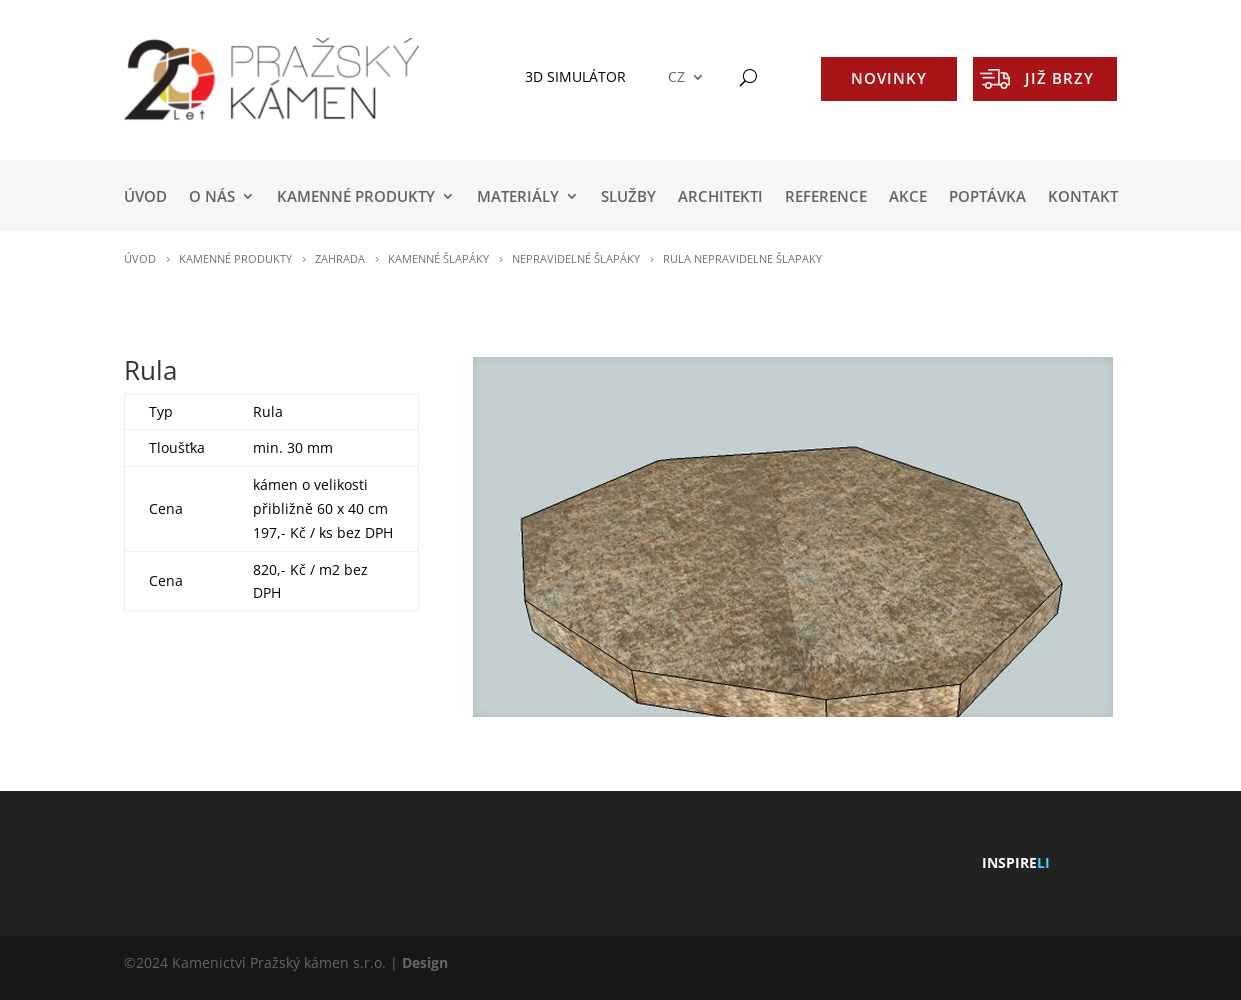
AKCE (908, 197)
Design (425, 962)
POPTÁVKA (987, 197)
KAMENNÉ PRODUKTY (356, 197)
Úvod (145, 197)
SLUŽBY (628, 197)
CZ (676, 77)
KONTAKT (1083, 197)
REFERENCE (826, 197)
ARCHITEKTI (720, 197)
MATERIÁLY (518, 197)
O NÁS (212, 197)
